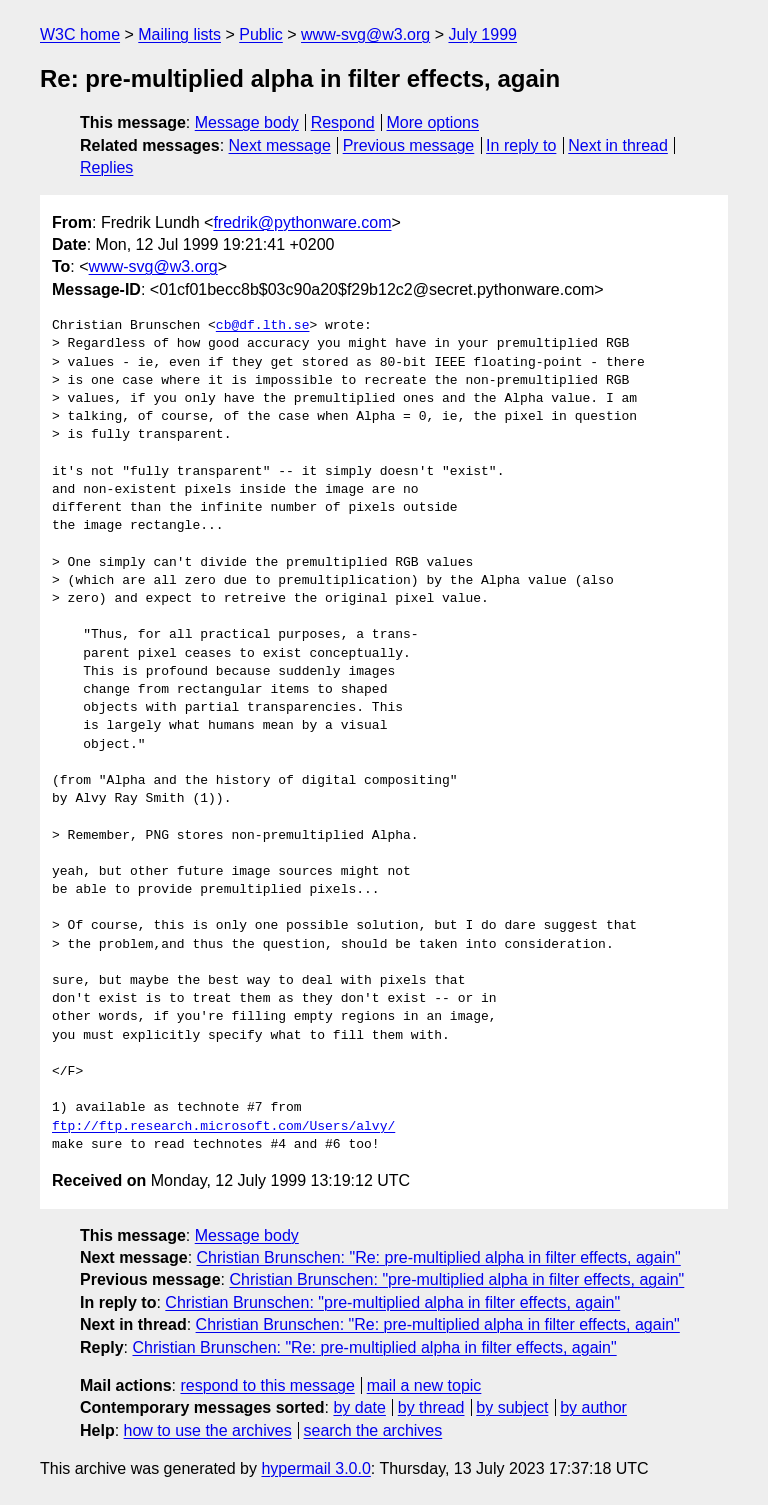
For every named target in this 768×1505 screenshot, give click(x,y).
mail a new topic (424, 1385)
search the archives (373, 1430)
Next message (280, 145)
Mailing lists (179, 34)
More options (433, 122)
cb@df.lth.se (263, 326)
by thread (431, 1407)
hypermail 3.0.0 (315, 1468)
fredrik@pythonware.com (302, 222)
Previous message (409, 145)
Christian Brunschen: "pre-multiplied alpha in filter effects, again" (456, 1279)
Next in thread (618, 145)
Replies (106, 167)
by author (593, 1407)
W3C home (80, 34)
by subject (512, 1407)
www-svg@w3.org (365, 34)
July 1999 (482, 34)
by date (359, 1407)
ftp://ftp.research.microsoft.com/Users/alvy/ (223, 1127)
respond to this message (267, 1385)
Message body (247, 122)
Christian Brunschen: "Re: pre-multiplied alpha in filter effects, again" (439, 1257)
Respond (343, 122)
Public (261, 34)
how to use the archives (208, 1430)
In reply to (521, 145)
